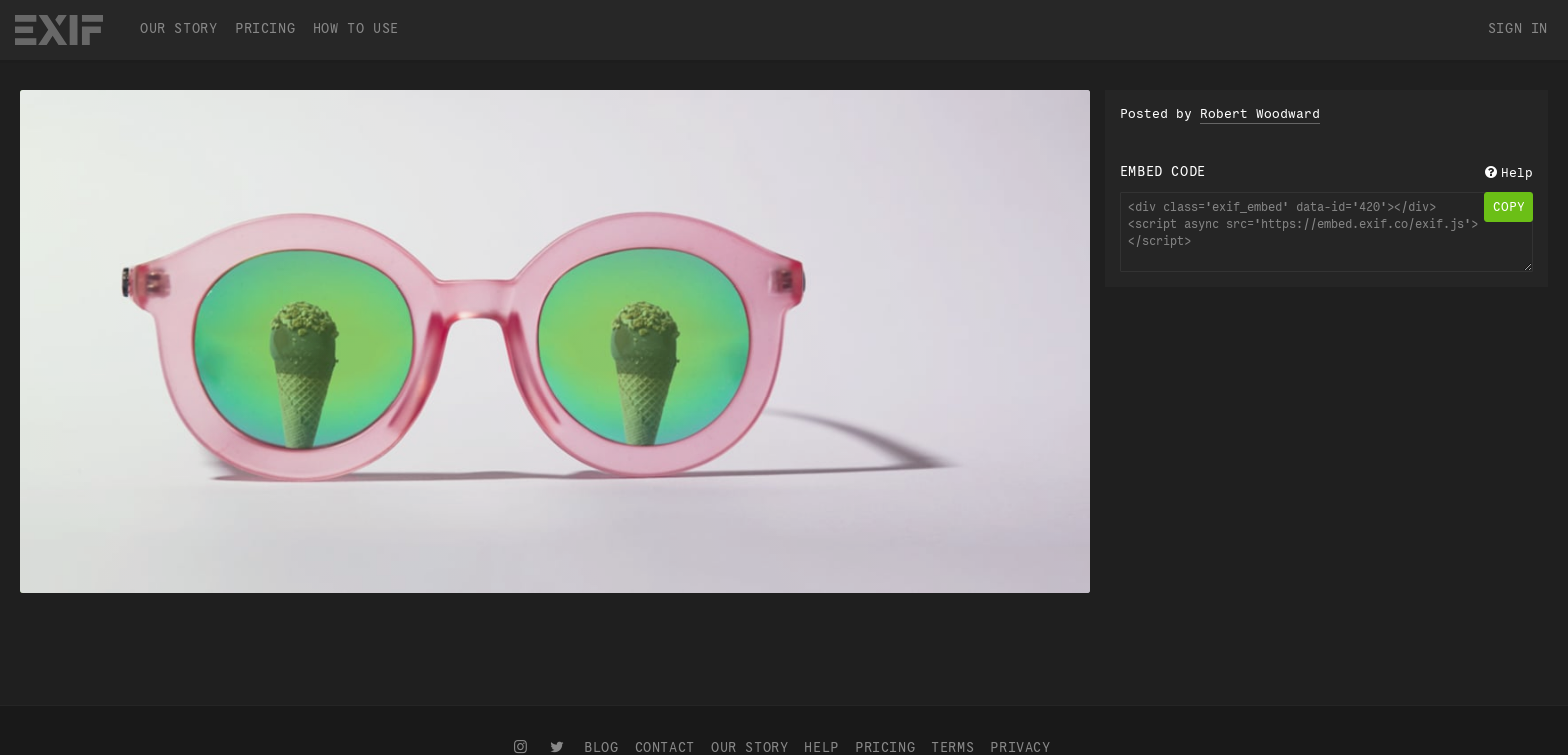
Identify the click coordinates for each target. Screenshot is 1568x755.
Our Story (178, 28)
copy (1509, 207)
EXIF (59, 30)
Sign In (1518, 28)
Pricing (265, 28)
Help (1507, 173)
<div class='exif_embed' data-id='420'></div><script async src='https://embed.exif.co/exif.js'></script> (1326, 232)
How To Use (356, 28)
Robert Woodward (1260, 114)
